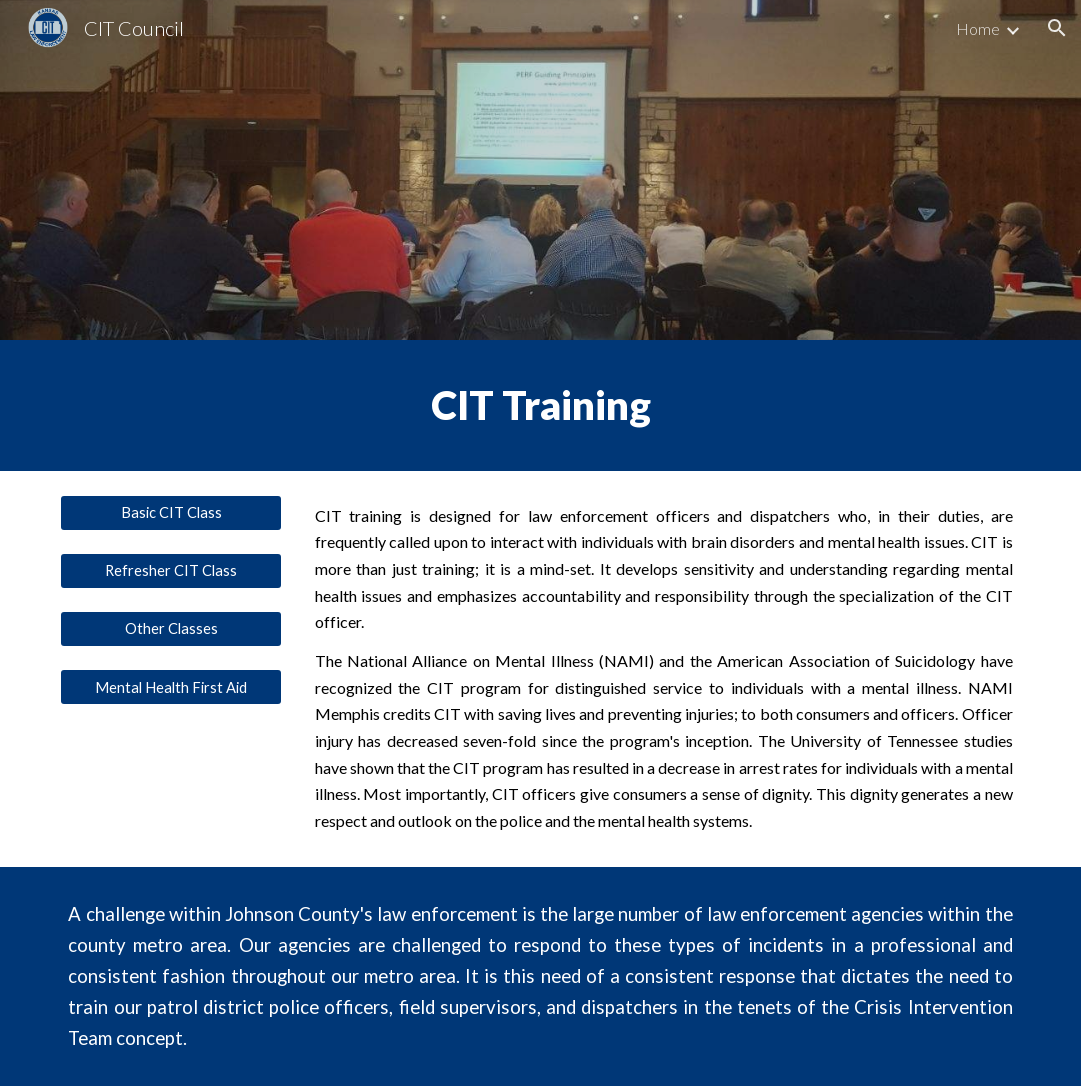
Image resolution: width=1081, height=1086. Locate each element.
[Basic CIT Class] (171, 513)
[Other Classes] (171, 629)
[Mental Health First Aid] (171, 687)
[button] (1057, 28)
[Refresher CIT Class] (171, 571)
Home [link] (978, 28)
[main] (540, 405)
